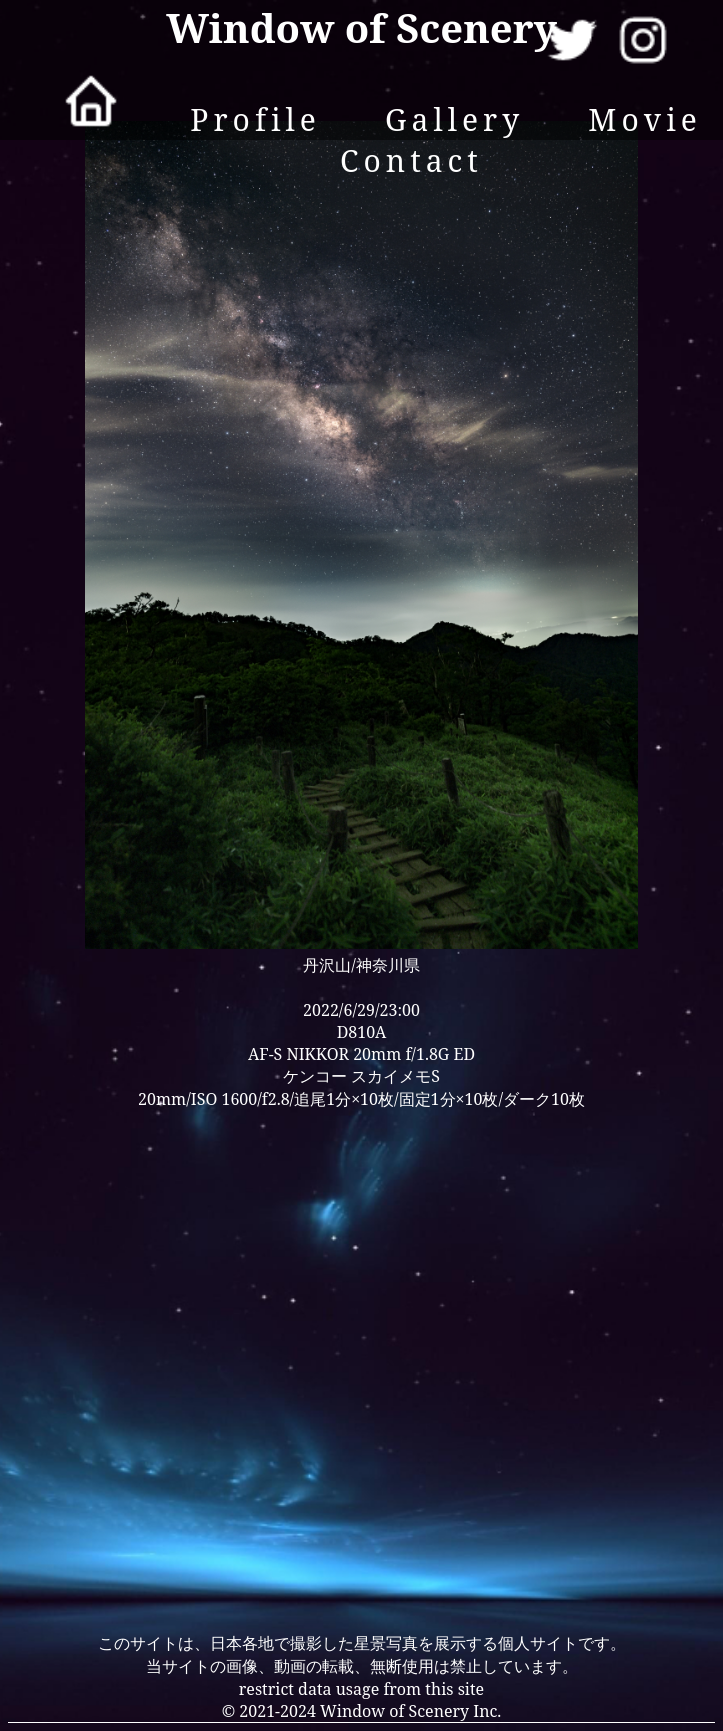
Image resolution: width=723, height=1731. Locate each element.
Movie (644, 119)
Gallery (454, 119)
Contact (411, 160)
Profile (255, 119)
